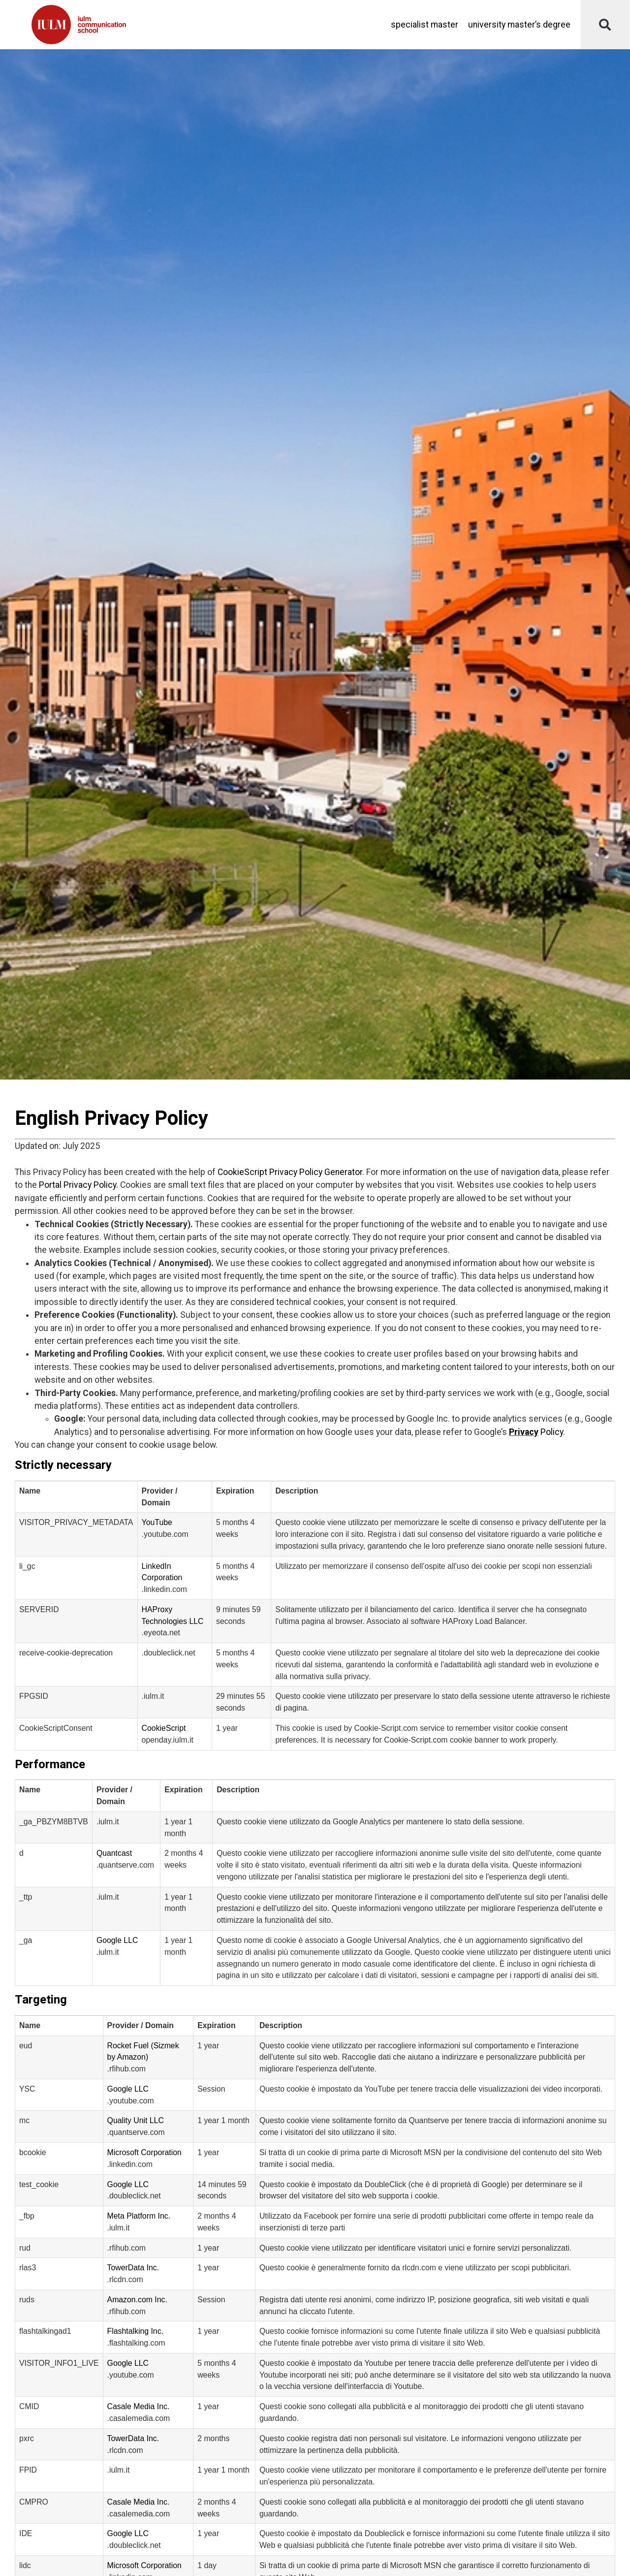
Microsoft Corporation (144, 2152)
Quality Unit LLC (135, 2120)
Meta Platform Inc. (138, 2216)
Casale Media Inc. (138, 2406)
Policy (550, 1432)
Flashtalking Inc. (135, 2331)
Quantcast (114, 1853)
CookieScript (164, 1728)
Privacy (523, 1432)
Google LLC (117, 1940)
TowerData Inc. (133, 2267)
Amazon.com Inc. (137, 2299)
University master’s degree (519, 25)
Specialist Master (424, 25)
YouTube (157, 1522)
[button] (605, 24)
